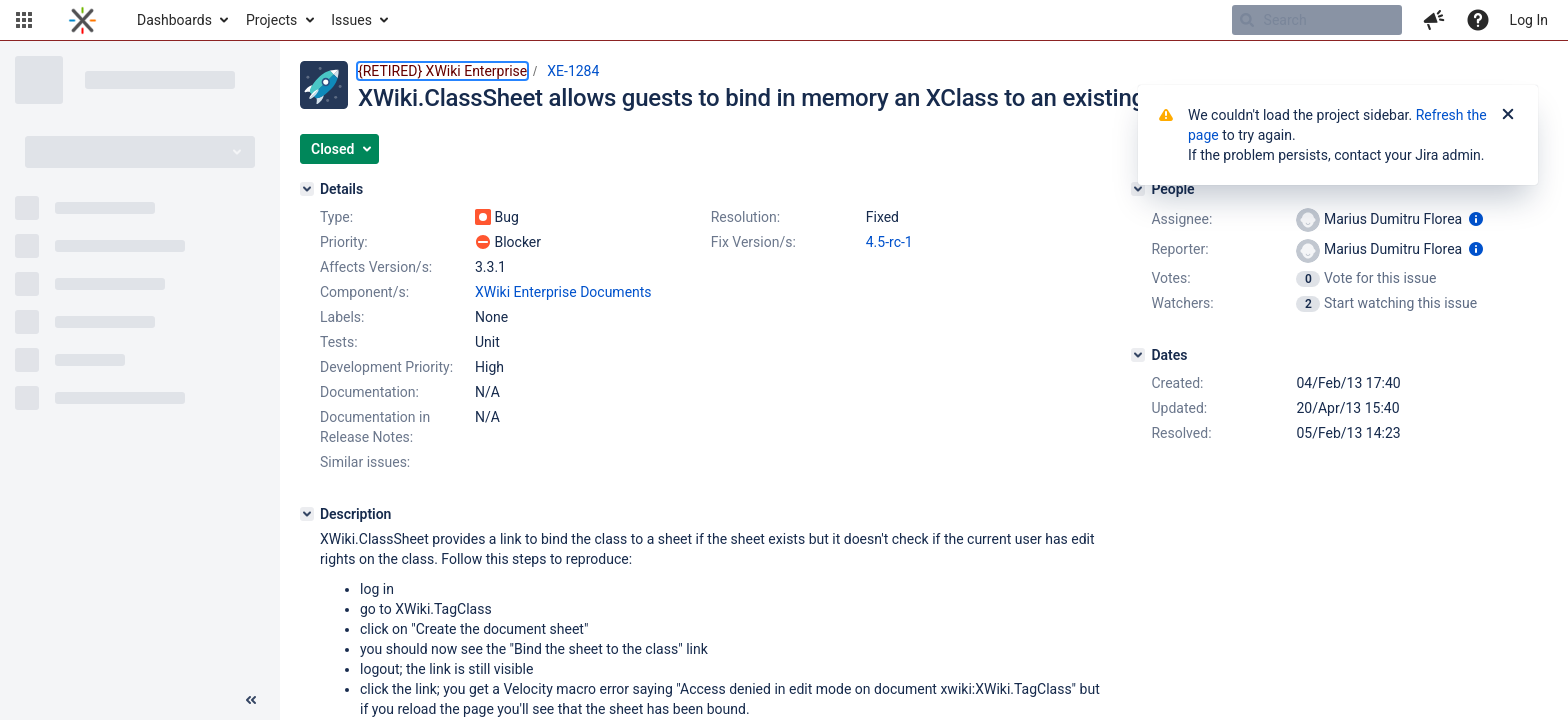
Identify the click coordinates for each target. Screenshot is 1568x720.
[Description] (307, 514)
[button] (24, 20)
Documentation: (369, 392)
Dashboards (174, 20)
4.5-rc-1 (889, 242)
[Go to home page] (82, 20)
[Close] (1508, 115)
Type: (336, 217)
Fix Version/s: (753, 242)
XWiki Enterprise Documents (563, 292)
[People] (1138, 189)
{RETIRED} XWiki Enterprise (442, 71)
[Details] (307, 189)
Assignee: (1181, 219)
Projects (271, 20)
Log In (1529, 20)
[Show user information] (1476, 219)
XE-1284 (573, 71)
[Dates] (1138, 355)
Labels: (342, 317)
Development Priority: (386, 367)
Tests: (339, 342)
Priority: (344, 242)
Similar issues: (365, 462)
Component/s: (364, 292)
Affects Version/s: (376, 267)
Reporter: (1179, 249)
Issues (351, 20)
